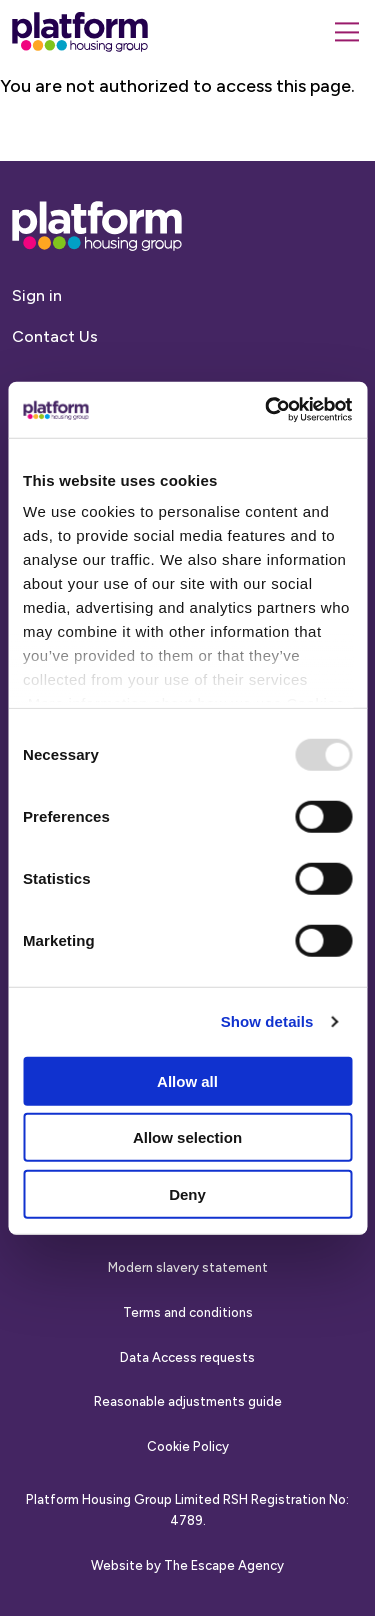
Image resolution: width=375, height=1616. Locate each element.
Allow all (187, 1080)
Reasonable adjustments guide (188, 1401)
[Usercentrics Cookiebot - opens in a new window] (267, 410)
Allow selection (187, 1137)
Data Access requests (187, 1357)
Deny (187, 1193)
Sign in (37, 295)
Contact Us (55, 336)
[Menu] (347, 32)
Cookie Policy (188, 1446)
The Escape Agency (224, 1565)
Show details (267, 1021)
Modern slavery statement (188, 1267)
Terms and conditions (188, 1312)
